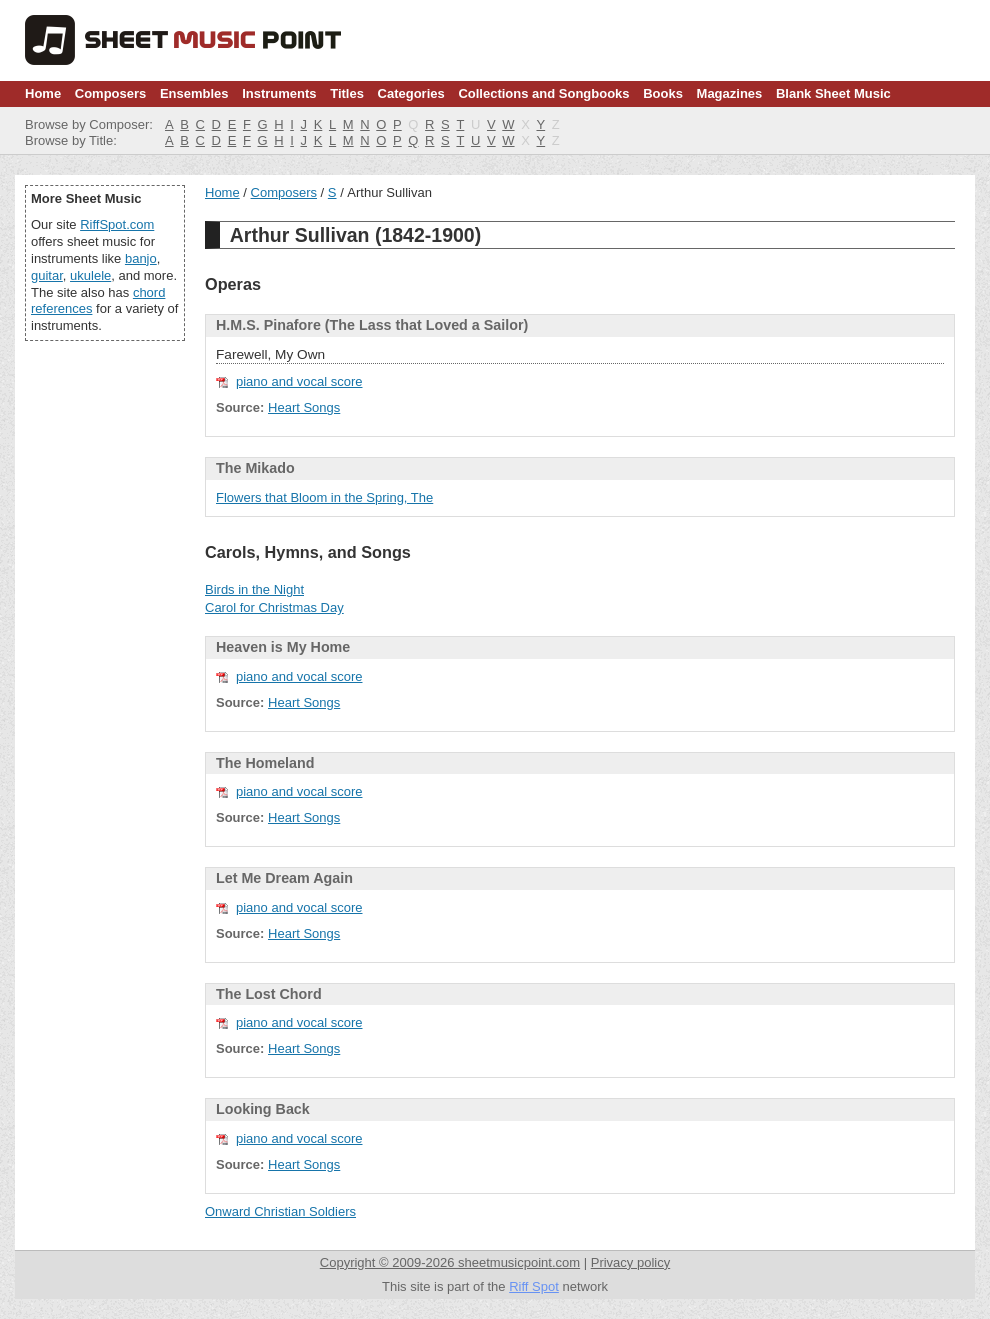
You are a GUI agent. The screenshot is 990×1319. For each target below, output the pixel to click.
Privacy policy (630, 1262)
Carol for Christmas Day (274, 607)
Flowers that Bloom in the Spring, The (324, 497)
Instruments (279, 93)
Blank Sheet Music (833, 93)
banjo (141, 258)
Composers (111, 93)
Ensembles (194, 93)
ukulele (90, 275)
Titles (347, 93)
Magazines (730, 93)
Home (43, 93)
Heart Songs (304, 407)
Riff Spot (534, 1286)
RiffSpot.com (117, 224)
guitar (47, 275)
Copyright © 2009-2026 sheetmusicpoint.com (450, 1262)
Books (663, 93)
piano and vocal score (299, 381)
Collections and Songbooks (543, 93)
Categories (411, 93)
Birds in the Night (254, 589)
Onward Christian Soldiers (280, 1211)
